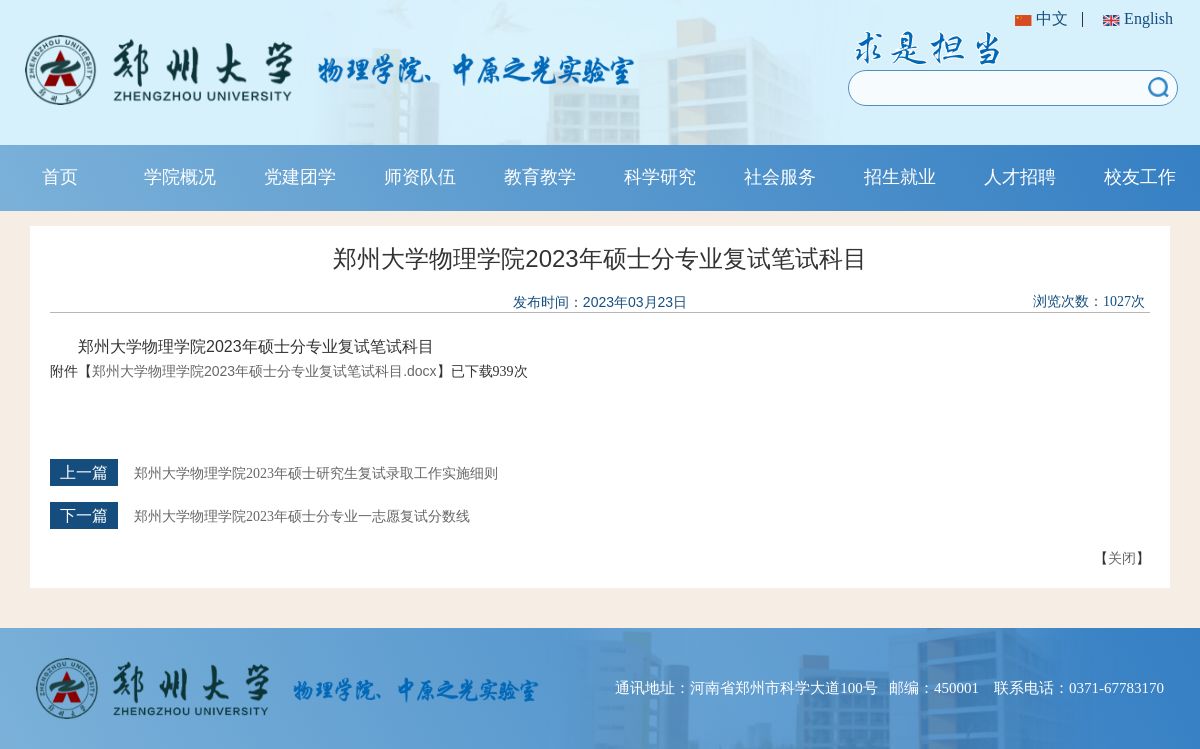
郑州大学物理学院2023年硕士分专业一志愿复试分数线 (302, 516)
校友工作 (1140, 177)
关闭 (1122, 558)
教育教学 (540, 177)
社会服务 (780, 177)
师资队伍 (420, 177)
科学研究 (660, 177)
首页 (60, 177)
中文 (1041, 18)
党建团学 (300, 177)
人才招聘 (1020, 177)
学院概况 (180, 177)
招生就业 (900, 177)
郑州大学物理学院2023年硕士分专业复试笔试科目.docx (264, 371)
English (1138, 18)
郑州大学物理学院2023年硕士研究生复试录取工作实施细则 (316, 473)
